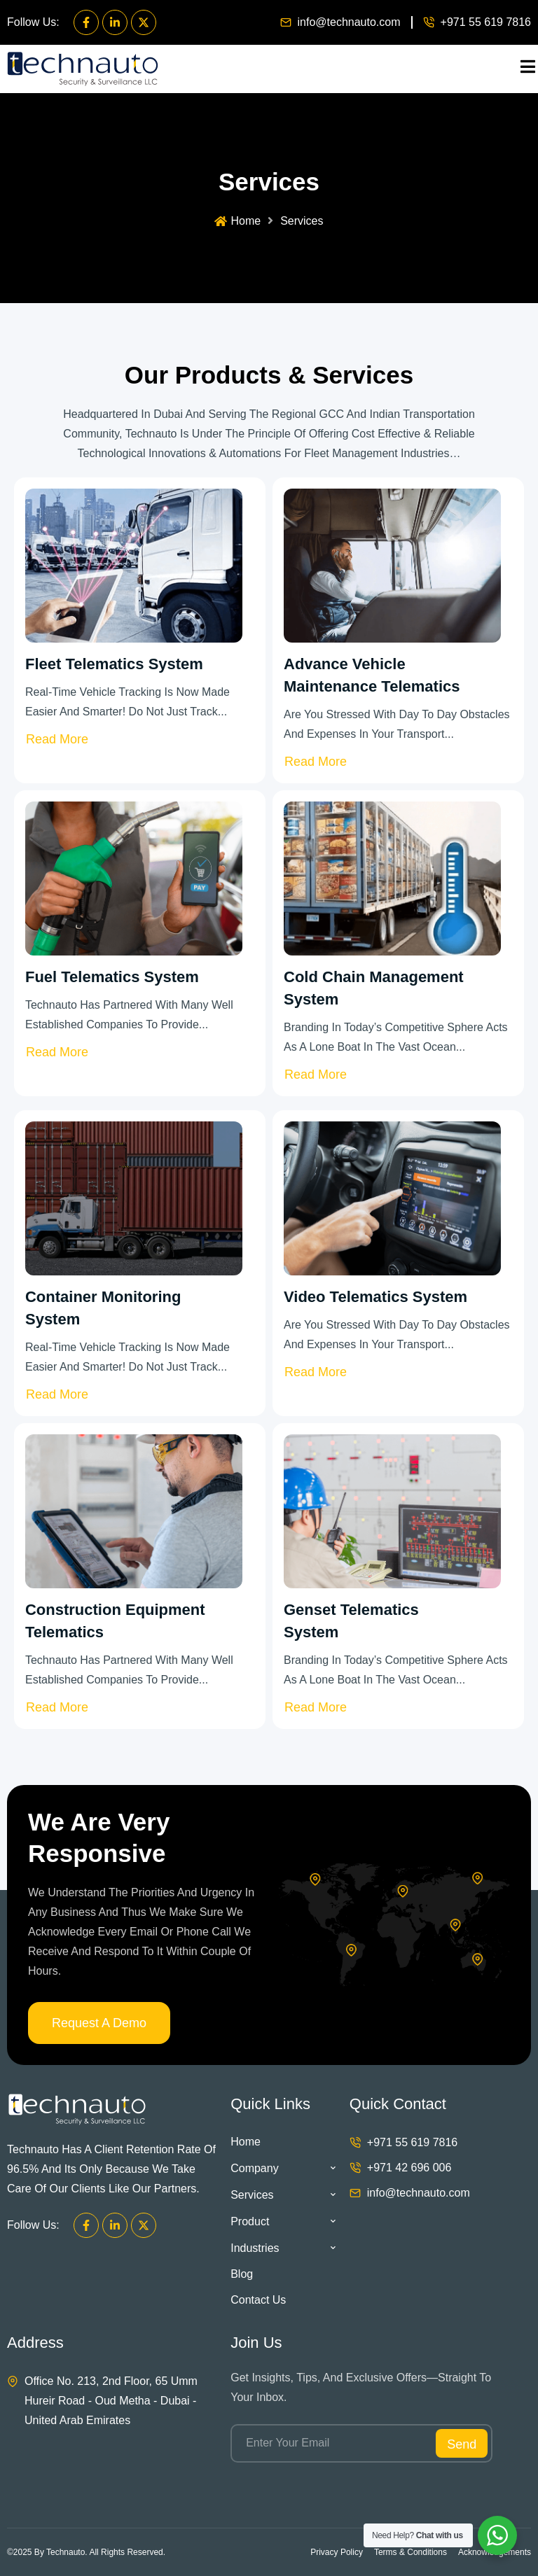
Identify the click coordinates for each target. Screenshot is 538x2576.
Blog (241, 2274)
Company (283, 2168)
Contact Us (258, 2300)
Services (283, 2195)
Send (461, 2444)
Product (283, 2221)
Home (237, 221)
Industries (283, 2248)
